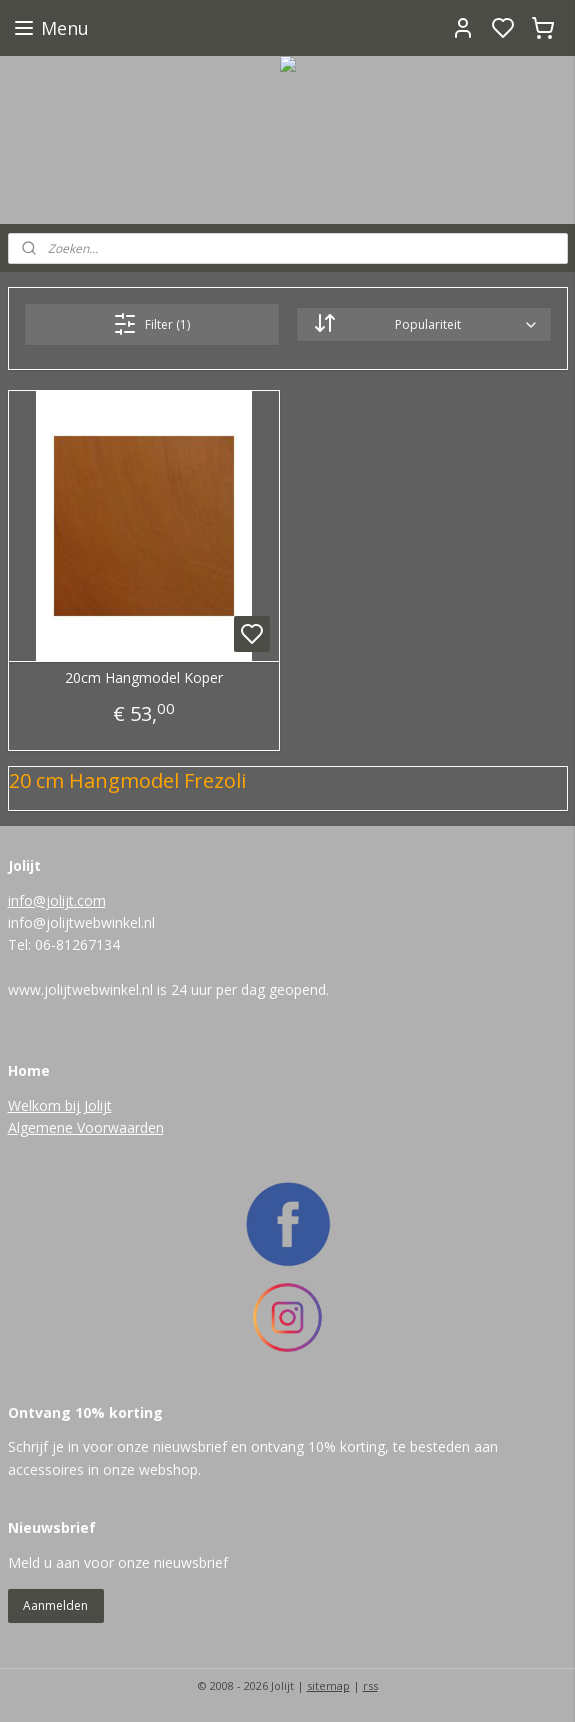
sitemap (328, 1685)
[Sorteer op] (423, 324)
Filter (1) (151, 324)
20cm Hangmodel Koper (144, 678)
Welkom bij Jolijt (60, 1105)
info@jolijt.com (57, 900)
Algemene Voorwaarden (86, 1127)
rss (370, 1685)
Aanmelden (55, 1605)
